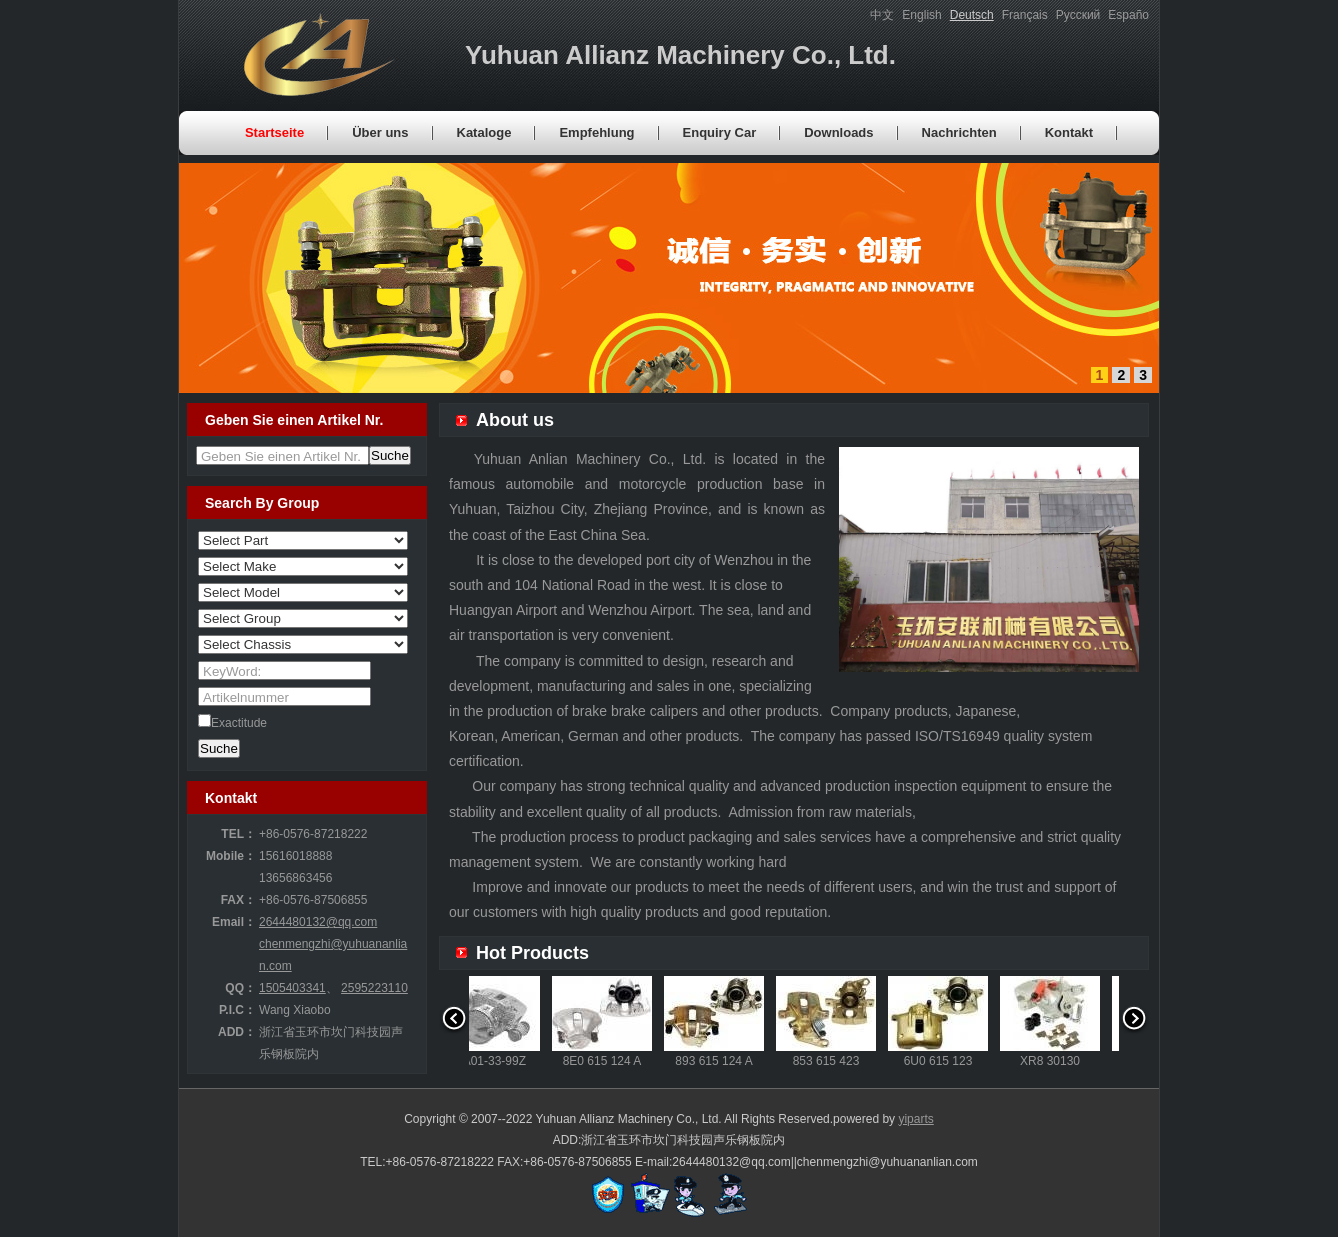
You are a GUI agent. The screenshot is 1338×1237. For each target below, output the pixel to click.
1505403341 (292, 988)
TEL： (238, 834)
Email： (234, 922)
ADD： (237, 1032)
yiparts (915, 1119)
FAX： (238, 900)
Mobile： (231, 856)
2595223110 (374, 988)
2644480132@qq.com (318, 922)
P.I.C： (237, 1010)
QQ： (240, 988)
